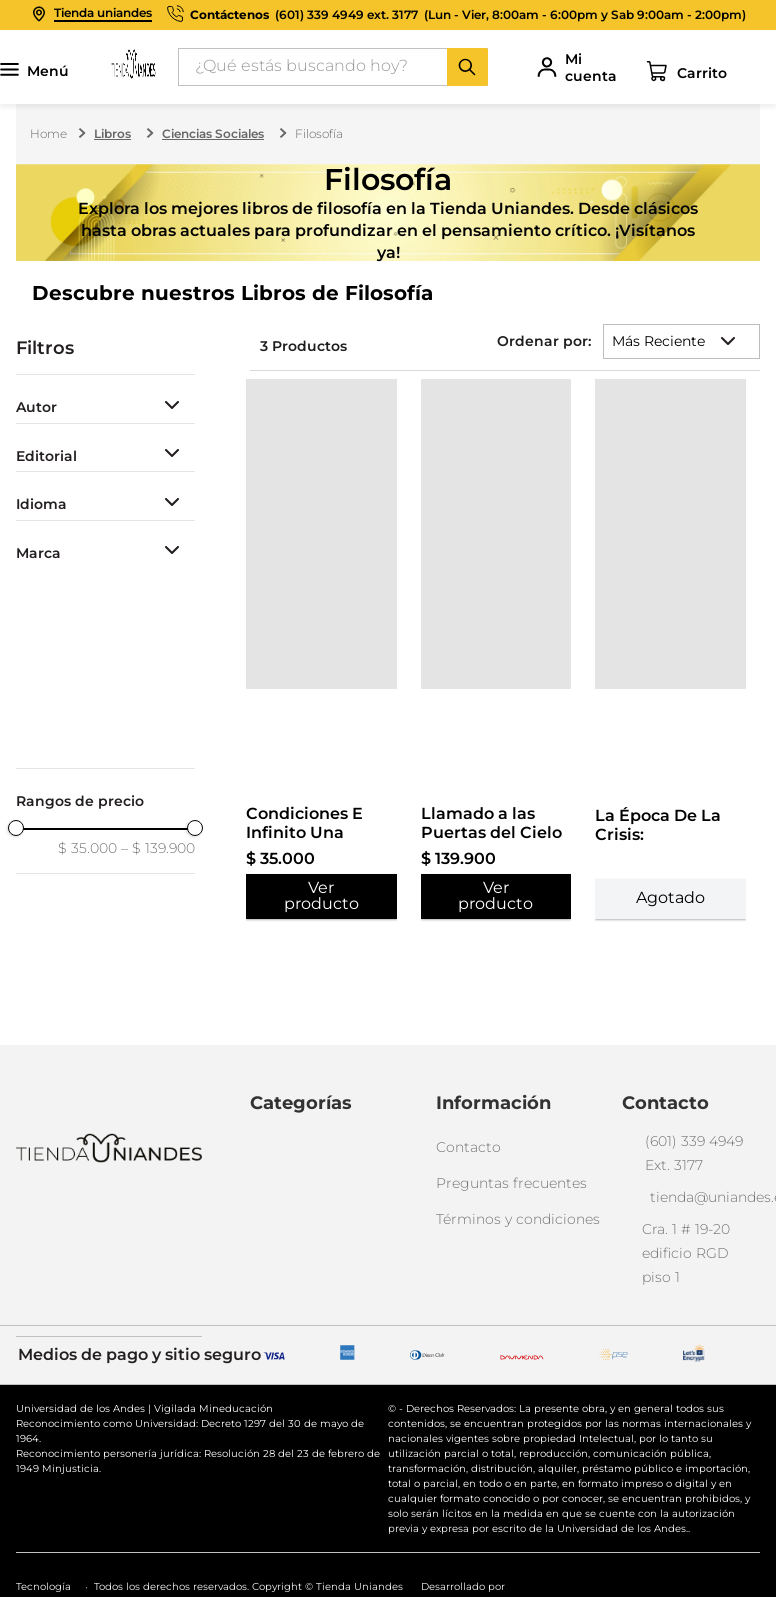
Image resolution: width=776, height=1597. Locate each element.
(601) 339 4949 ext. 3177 (346, 15)
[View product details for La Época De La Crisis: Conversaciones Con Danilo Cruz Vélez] (670, 373)
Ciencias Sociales (213, 133)
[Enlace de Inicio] (50, 134)
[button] (105, 407)
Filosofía (319, 133)
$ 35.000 (87, 848)
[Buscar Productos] (467, 67)
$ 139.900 (158, 848)
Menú (34, 71)
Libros (112, 133)
